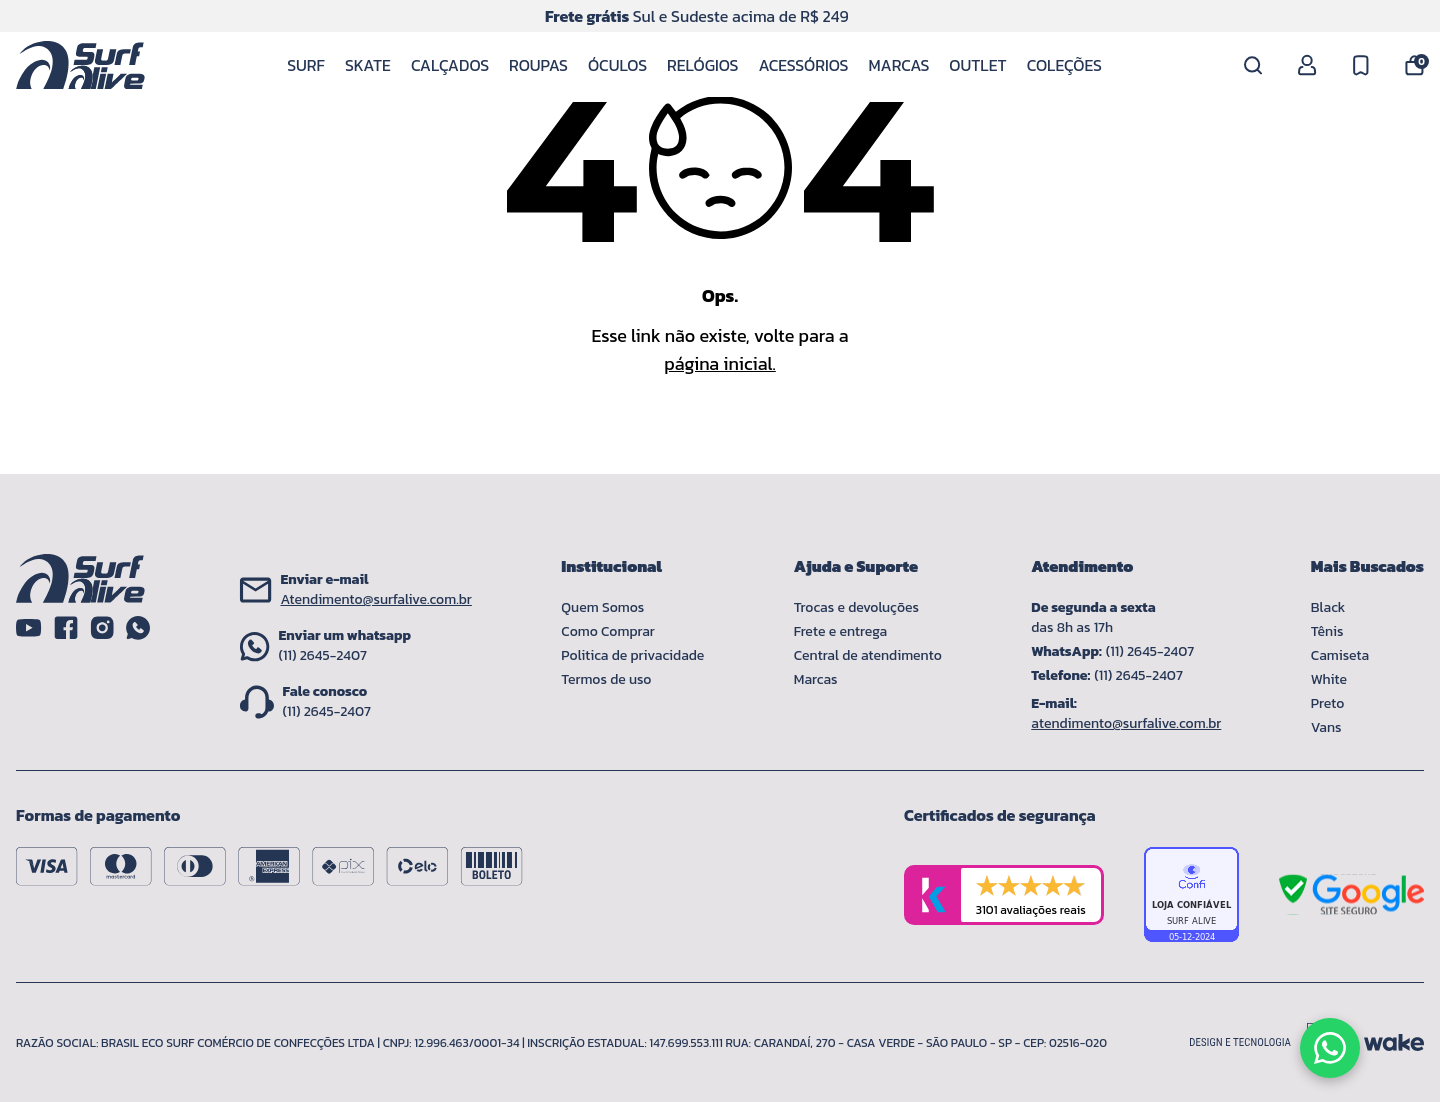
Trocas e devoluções (856, 607)
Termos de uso (606, 679)
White (1329, 679)
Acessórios (803, 65)
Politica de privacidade (632, 655)
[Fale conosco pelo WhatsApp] (1330, 1048)
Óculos (617, 65)
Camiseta (1340, 655)
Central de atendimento (868, 655)
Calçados (450, 65)
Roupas (538, 65)
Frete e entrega (840, 631)
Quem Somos (602, 607)
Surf (306, 65)
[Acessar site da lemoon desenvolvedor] (1269, 1042)
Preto (1328, 703)
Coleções (1064, 65)
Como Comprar (608, 631)
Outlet (977, 65)
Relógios (702, 65)
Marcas (898, 65)
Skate (368, 65)
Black (1328, 607)
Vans (1326, 727)
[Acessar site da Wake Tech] (1394, 1042)
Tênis (1327, 631)
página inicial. (720, 363)
